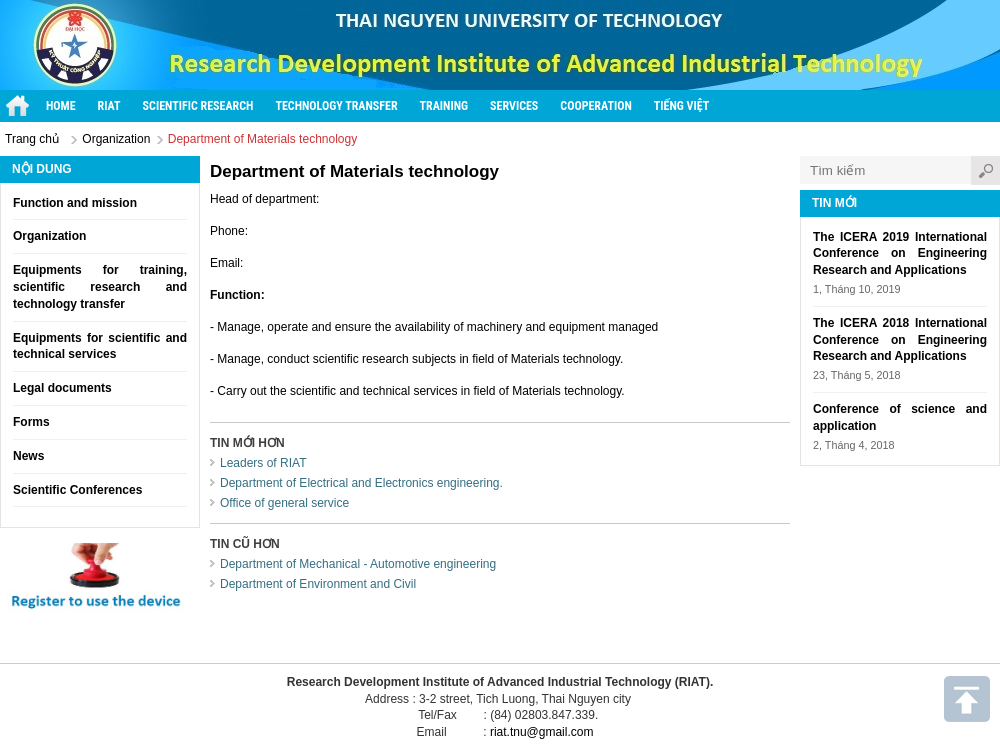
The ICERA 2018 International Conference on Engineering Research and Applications (900, 340)
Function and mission (75, 203)
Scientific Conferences (77, 490)
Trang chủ (32, 139)
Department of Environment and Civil (318, 584)
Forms (31, 422)
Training (444, 106)
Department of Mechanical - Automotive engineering (358, 564)
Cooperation (595, 106)
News (28, 456)
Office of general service (284, 503)
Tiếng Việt (681, 106)
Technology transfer (336, 106)
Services (514, 106)
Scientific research (198, 106)
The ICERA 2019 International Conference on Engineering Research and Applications (900, 254)
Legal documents (62, 388)
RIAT (109, 106)
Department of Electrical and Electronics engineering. (361, 483)
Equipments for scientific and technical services (100, 346)
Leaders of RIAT (263, 463)
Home (61, 106)
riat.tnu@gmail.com (542, 732)
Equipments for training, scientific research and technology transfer (100, 287)
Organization (116, 139)
